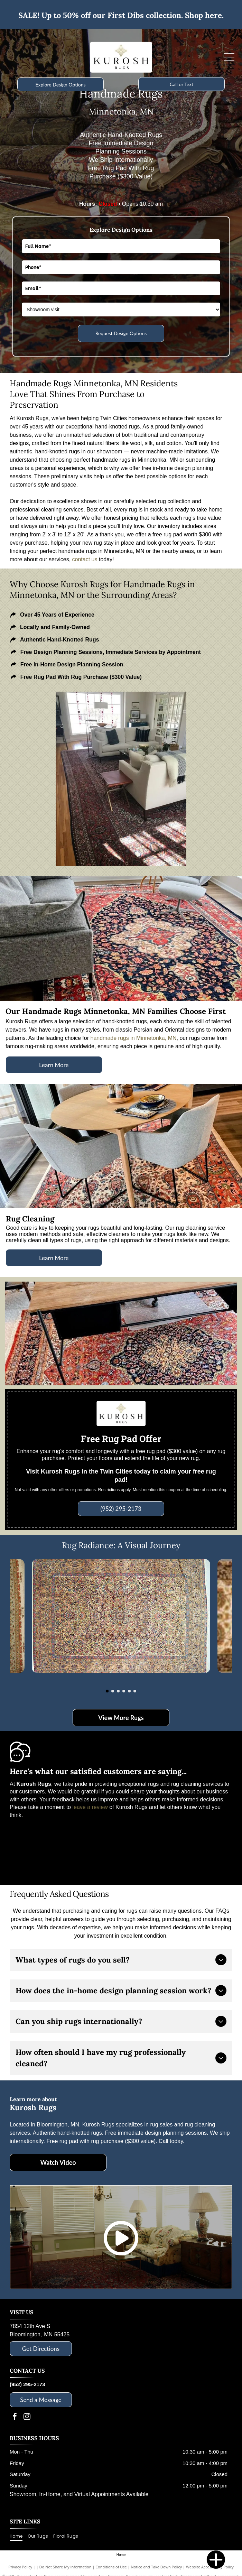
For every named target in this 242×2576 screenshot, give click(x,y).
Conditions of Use (111, 2566)
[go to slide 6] (134, 1691)
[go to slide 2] (112, 1691)
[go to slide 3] (118, 1691)
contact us (84, 559)
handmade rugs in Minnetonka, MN (134, 1038)
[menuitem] (19, 2536)
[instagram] (27, 2417)
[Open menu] (229, 57)
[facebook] (15, 2417)
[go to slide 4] (123, 1691)
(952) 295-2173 (27, 2384)
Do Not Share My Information (65, 2566)
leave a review (90, 1807)
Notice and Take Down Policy (156, 2566)
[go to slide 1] (107, 1691)
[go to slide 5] (129, 1691)
